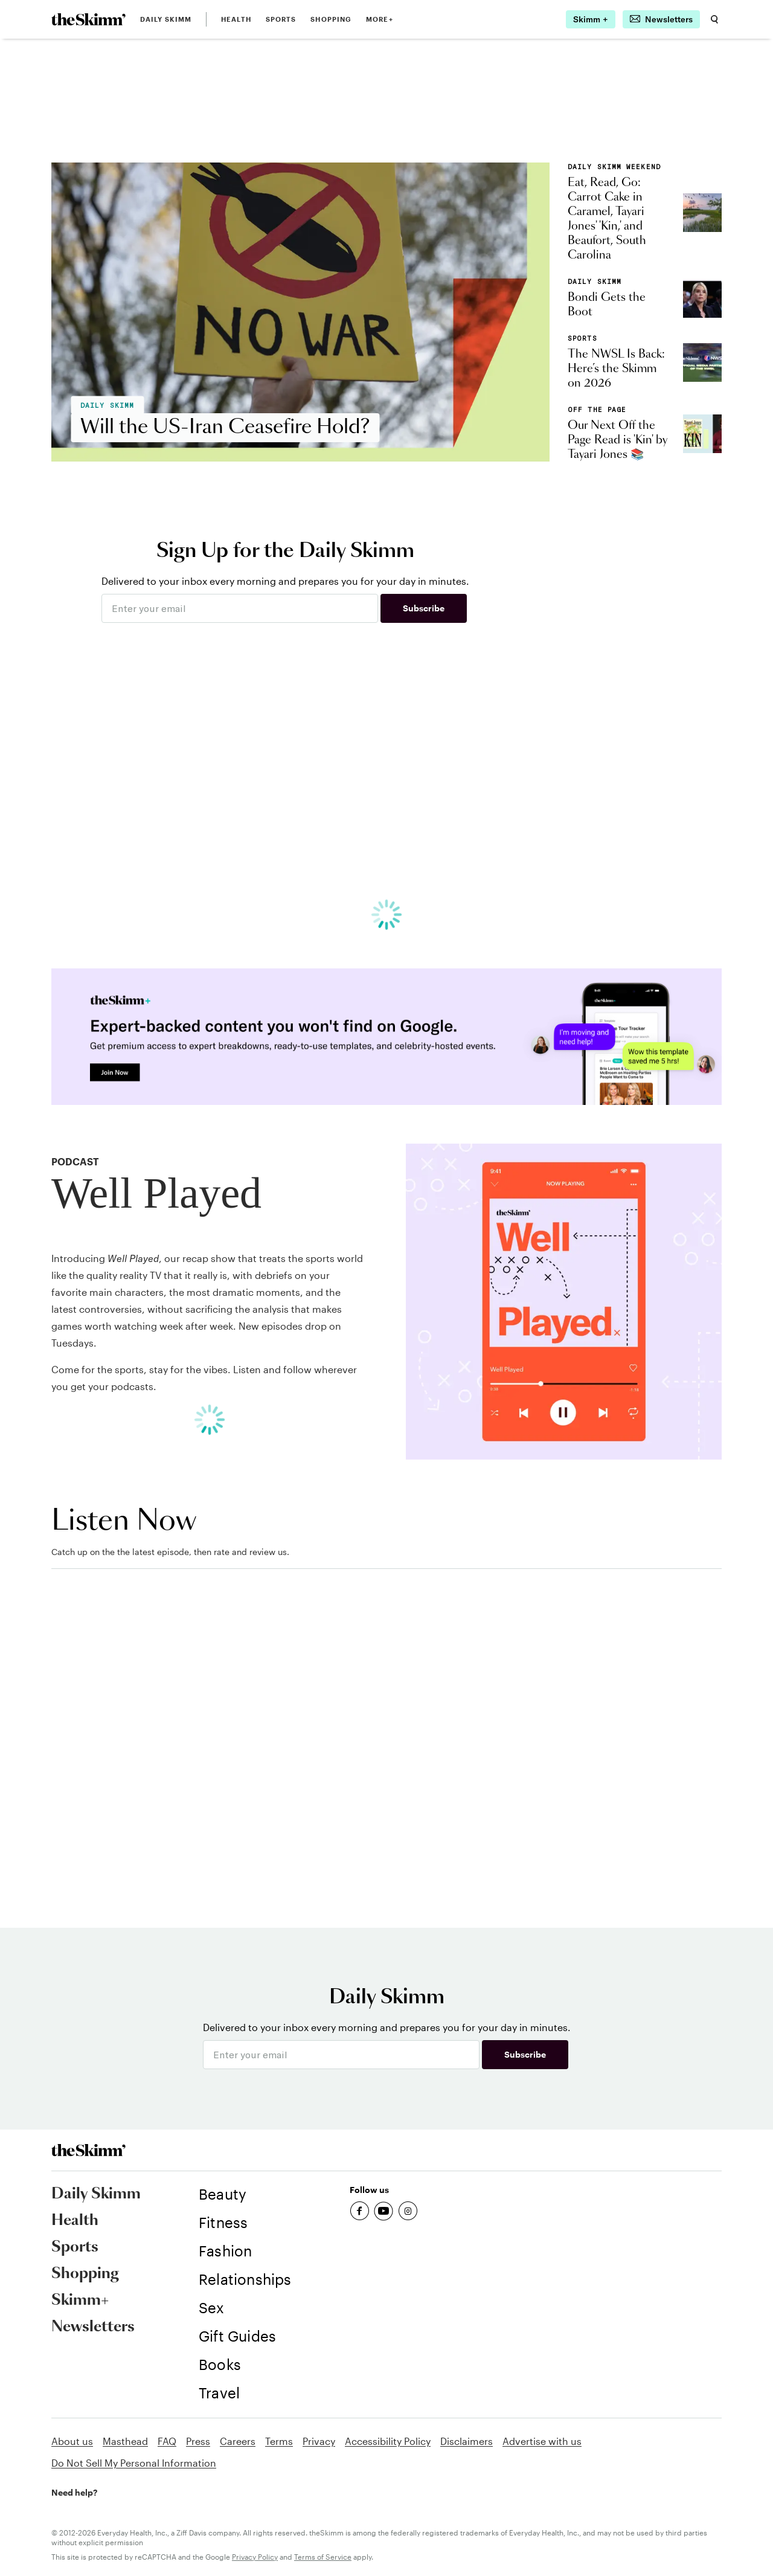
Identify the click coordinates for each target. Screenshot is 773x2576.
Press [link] (198, 2441)
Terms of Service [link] (322, 2556)
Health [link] (236, 19)
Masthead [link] (125, 2441)
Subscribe (423, 608)
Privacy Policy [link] (255, 2556)
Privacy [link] (319, 2441)
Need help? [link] (74, 2492)
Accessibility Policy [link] (388, 2441)
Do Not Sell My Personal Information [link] (133, 2462)
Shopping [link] (330, 19)
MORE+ (379, 19)
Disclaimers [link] (466, 2441)
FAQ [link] (167, 2441)
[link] (88, 19)
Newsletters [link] (93, 2327)
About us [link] (72, 2441)
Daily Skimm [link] (165, 19)
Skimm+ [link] (80, 2300)
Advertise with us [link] (542, 2441)
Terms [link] (279, 2441)
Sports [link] (281, 19)
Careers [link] (237, 2441)
